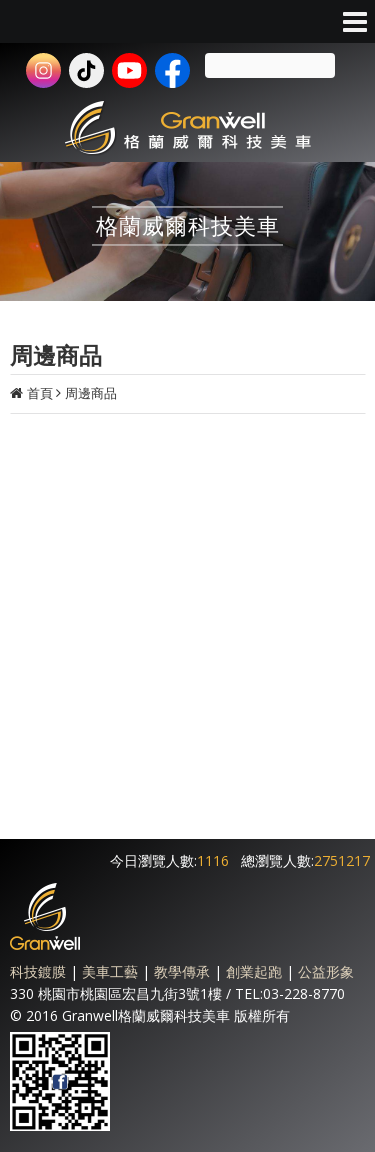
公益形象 (326, 971)
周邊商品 (91, 393)
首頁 (40, 393)
